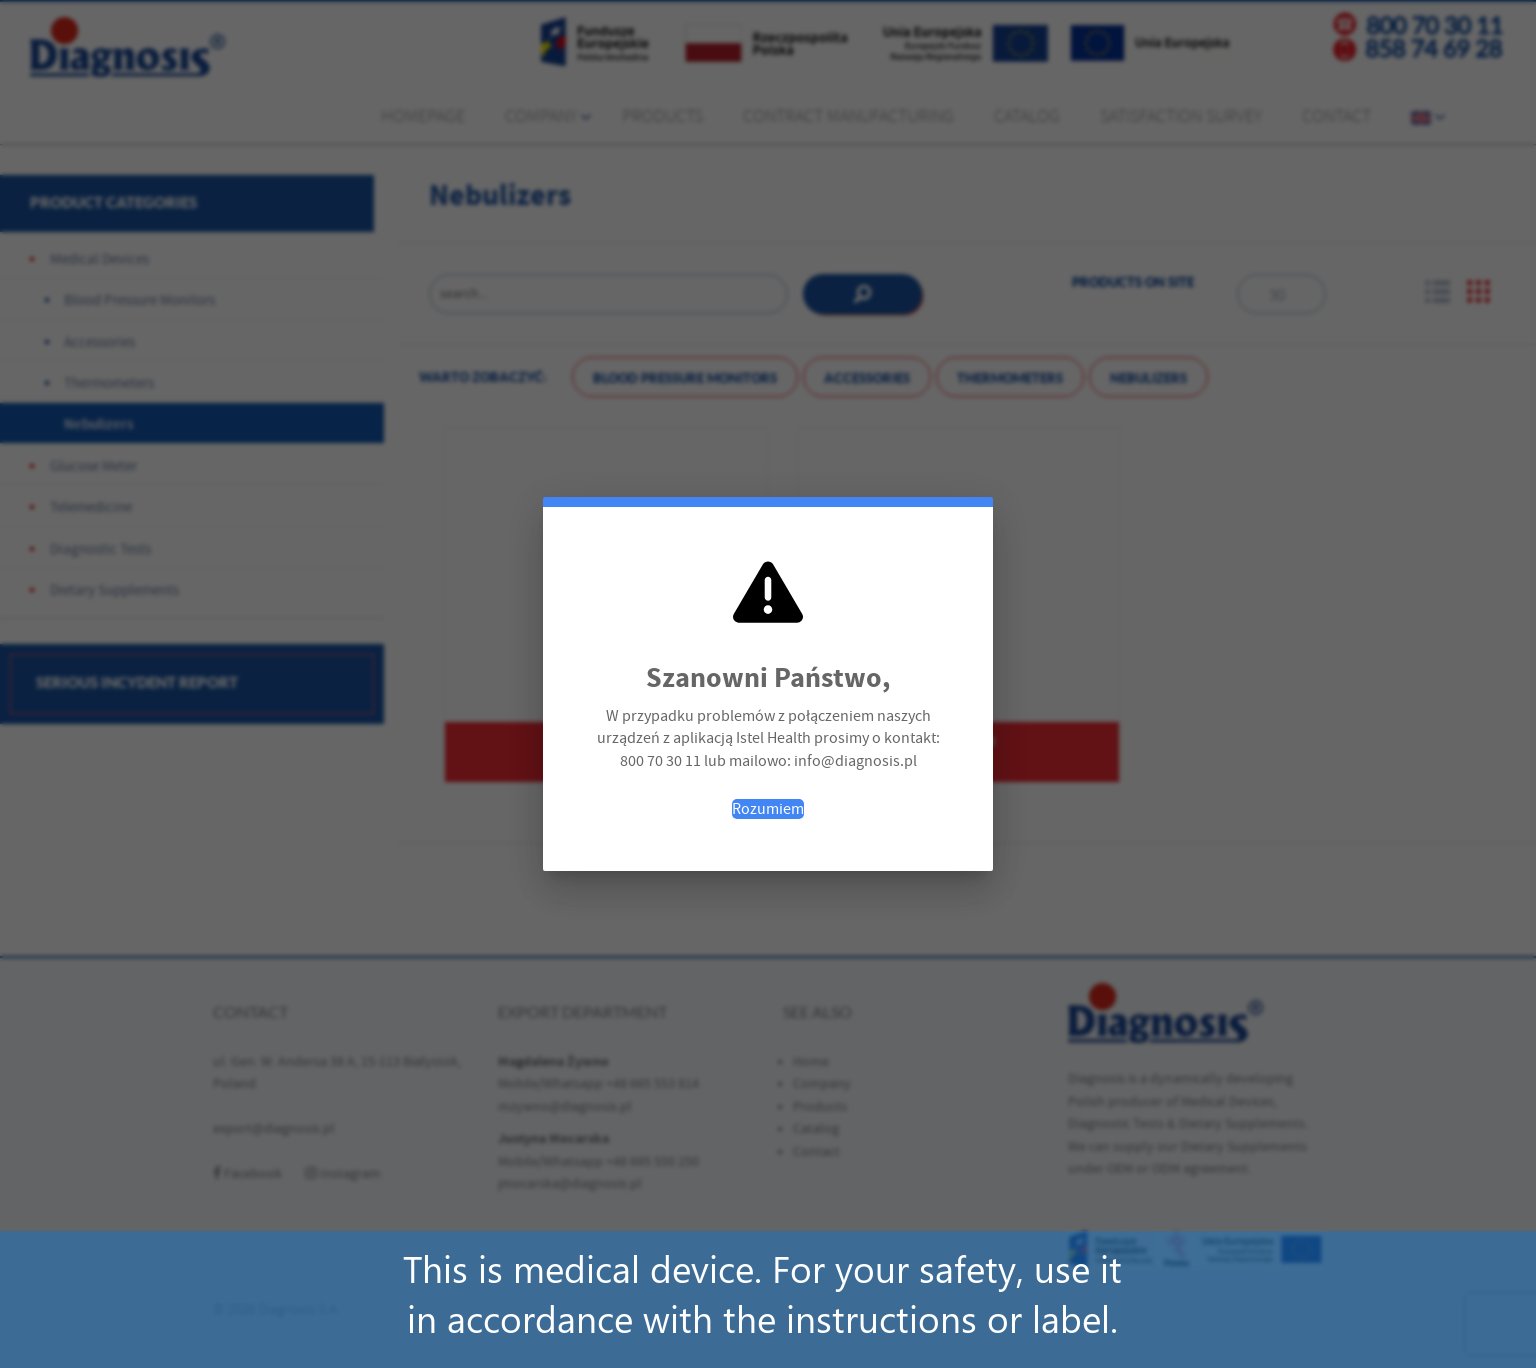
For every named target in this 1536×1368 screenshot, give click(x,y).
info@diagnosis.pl (855, 761)
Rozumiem (768, 809)
